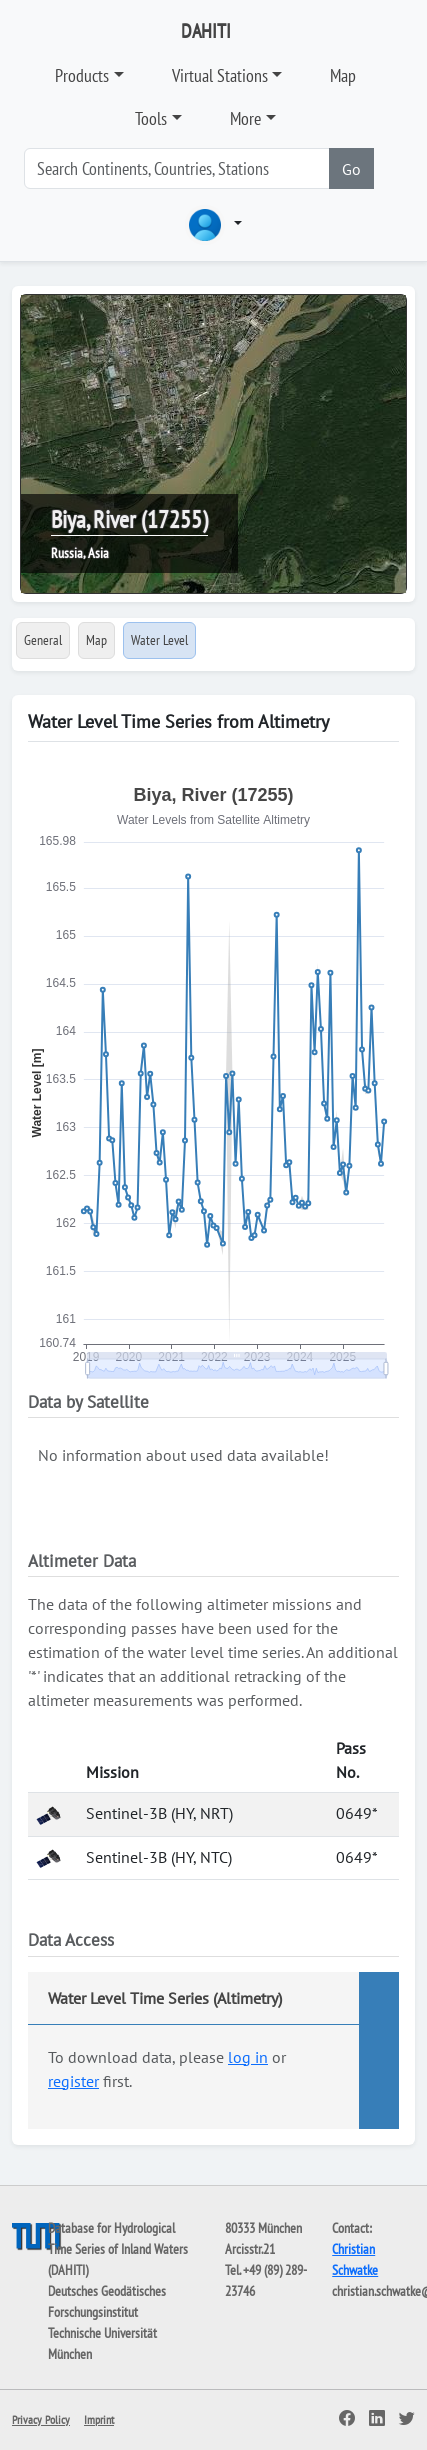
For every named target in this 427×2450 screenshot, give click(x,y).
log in (248, 2057)
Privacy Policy (41, 2419)
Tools (151, 118)
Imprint (99, 2419)
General (43, 640)
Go (351, 169)
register (73, 2081)
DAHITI (206, 31)
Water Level (159, 640)
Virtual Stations (220, 75)
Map (343, 75)
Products (82, 75)
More (245, 118)
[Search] (177, 168)
